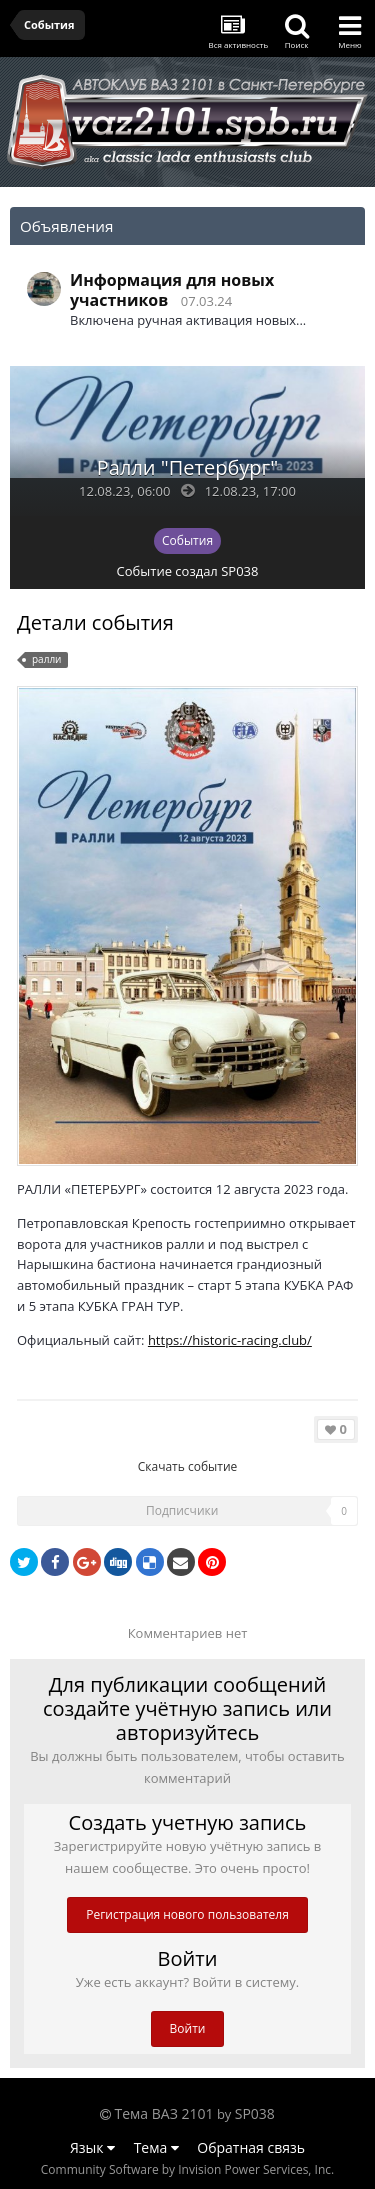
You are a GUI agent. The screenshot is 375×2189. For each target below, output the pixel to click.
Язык (92, 2147)
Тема (156, 2147)
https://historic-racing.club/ (230, 1340)
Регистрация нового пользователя (187, 1914)
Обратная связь (251, 2147)
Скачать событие (188, 1466)
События (187, 540)
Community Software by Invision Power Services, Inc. (187, 2169)
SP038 (239, 571)
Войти (188, 2028)
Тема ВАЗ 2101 (164, 2113)
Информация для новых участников (172, 290)
